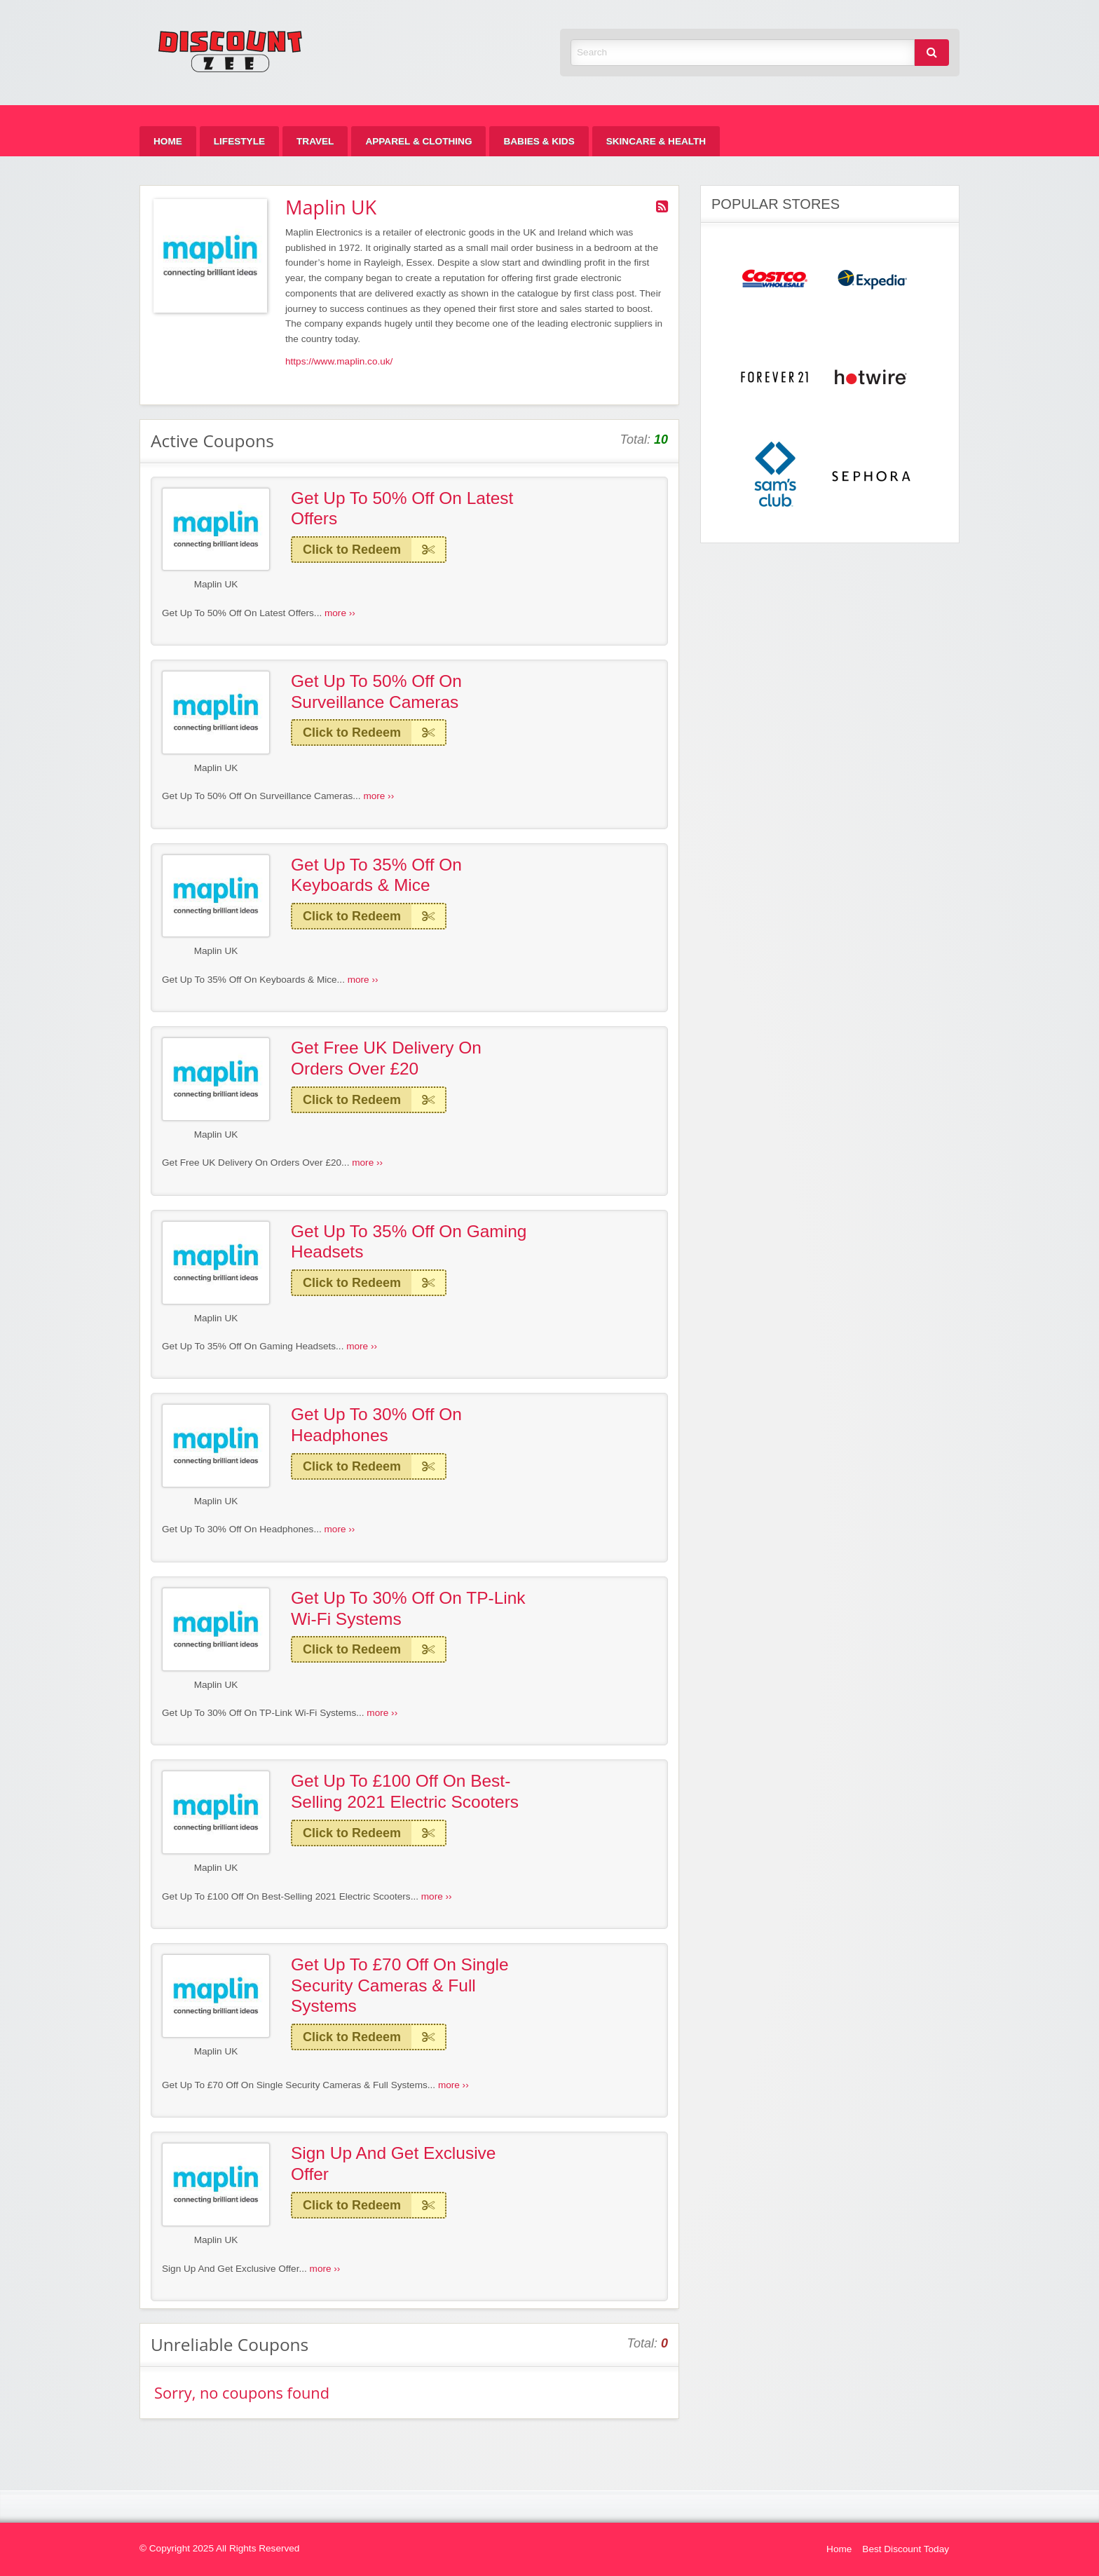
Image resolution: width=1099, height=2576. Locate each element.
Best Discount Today (905, 2549)
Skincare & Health (656, 141)
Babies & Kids (538, 141)
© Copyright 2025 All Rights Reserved (219, 2548)
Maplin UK (216, 584)
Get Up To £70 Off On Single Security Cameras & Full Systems (400, 1985)
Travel (315, 141)
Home (167, 141)
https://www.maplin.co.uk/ (338, 361)
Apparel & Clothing (418, 141)
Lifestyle (239, 141)
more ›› (340, 613)
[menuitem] (167, 141)
